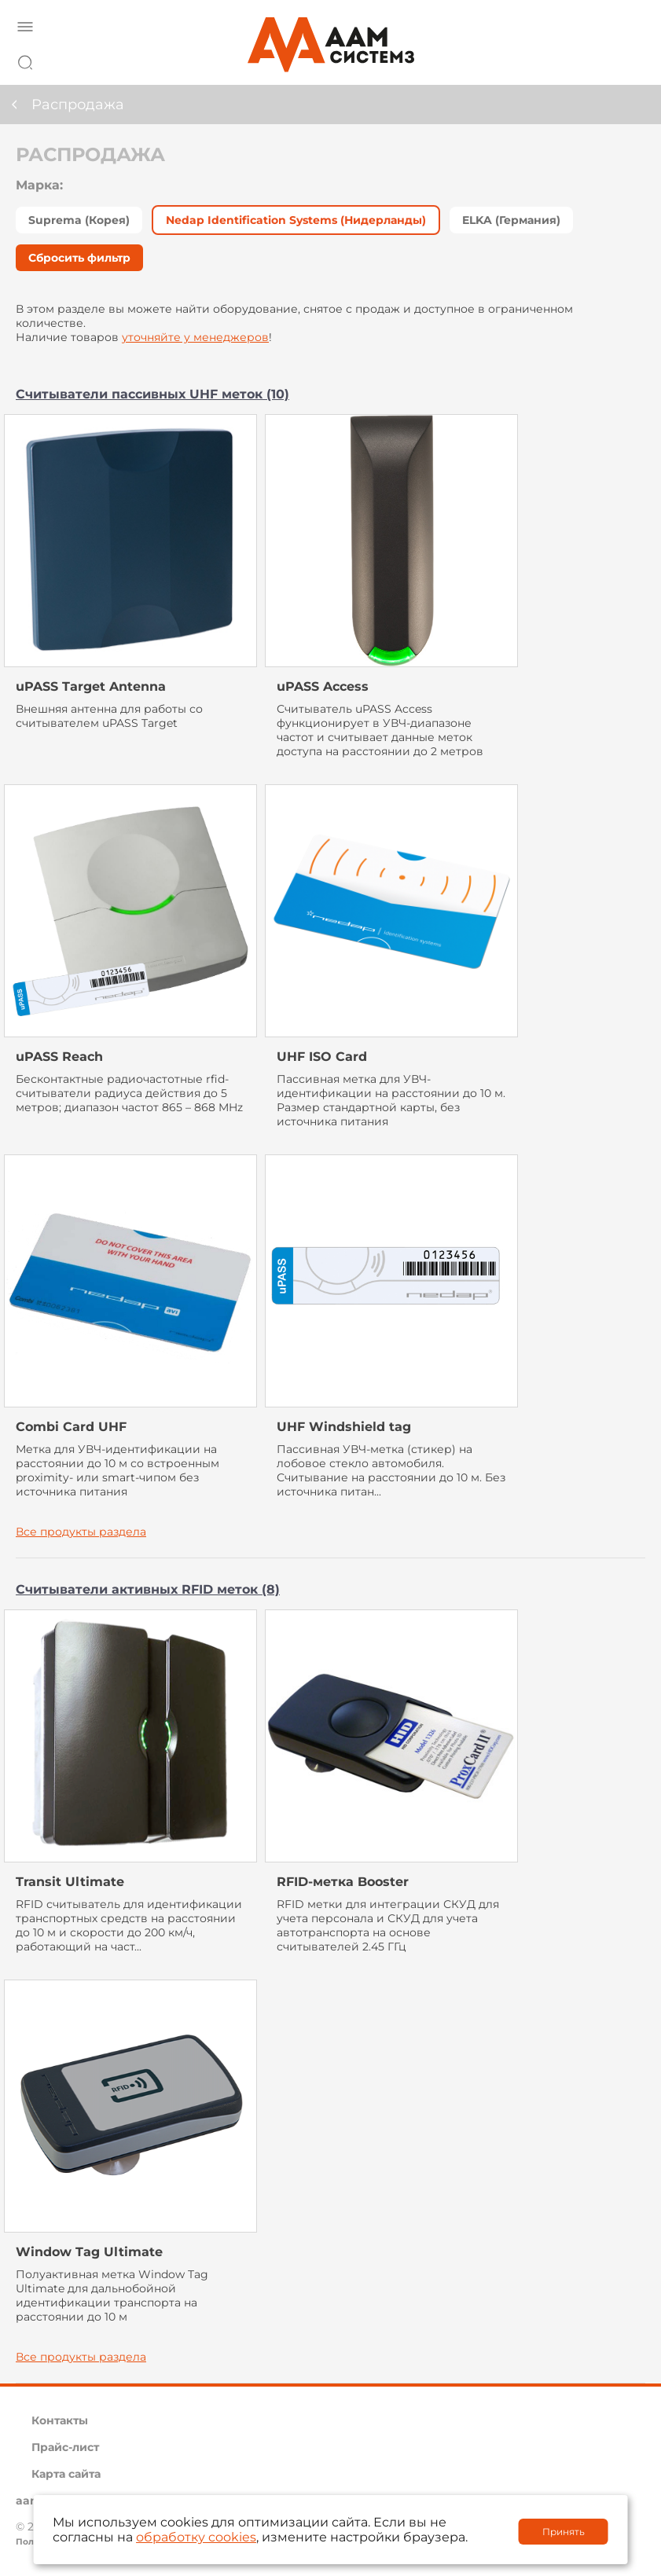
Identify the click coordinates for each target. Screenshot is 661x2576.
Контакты (59, 2420)
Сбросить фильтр (79, 258)
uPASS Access (323, 686)
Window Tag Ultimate (89, 2251)
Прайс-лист (65, 2447)
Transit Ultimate (70, 1881)
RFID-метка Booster (343, 1881)
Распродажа (77, 104)
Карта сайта (66, 2474)
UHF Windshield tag (344, 1426)
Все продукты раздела (81, 1532)
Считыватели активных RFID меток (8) (148, 1589)
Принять (563, 2531)
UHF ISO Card (322, 1056)
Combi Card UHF (71, 1426)
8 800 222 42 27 (628, 59)
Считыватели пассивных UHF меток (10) (152, 394)
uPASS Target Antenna (91, 686)
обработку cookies (196, 2537)
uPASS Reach (59, 1056)
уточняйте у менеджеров (195, 337)
